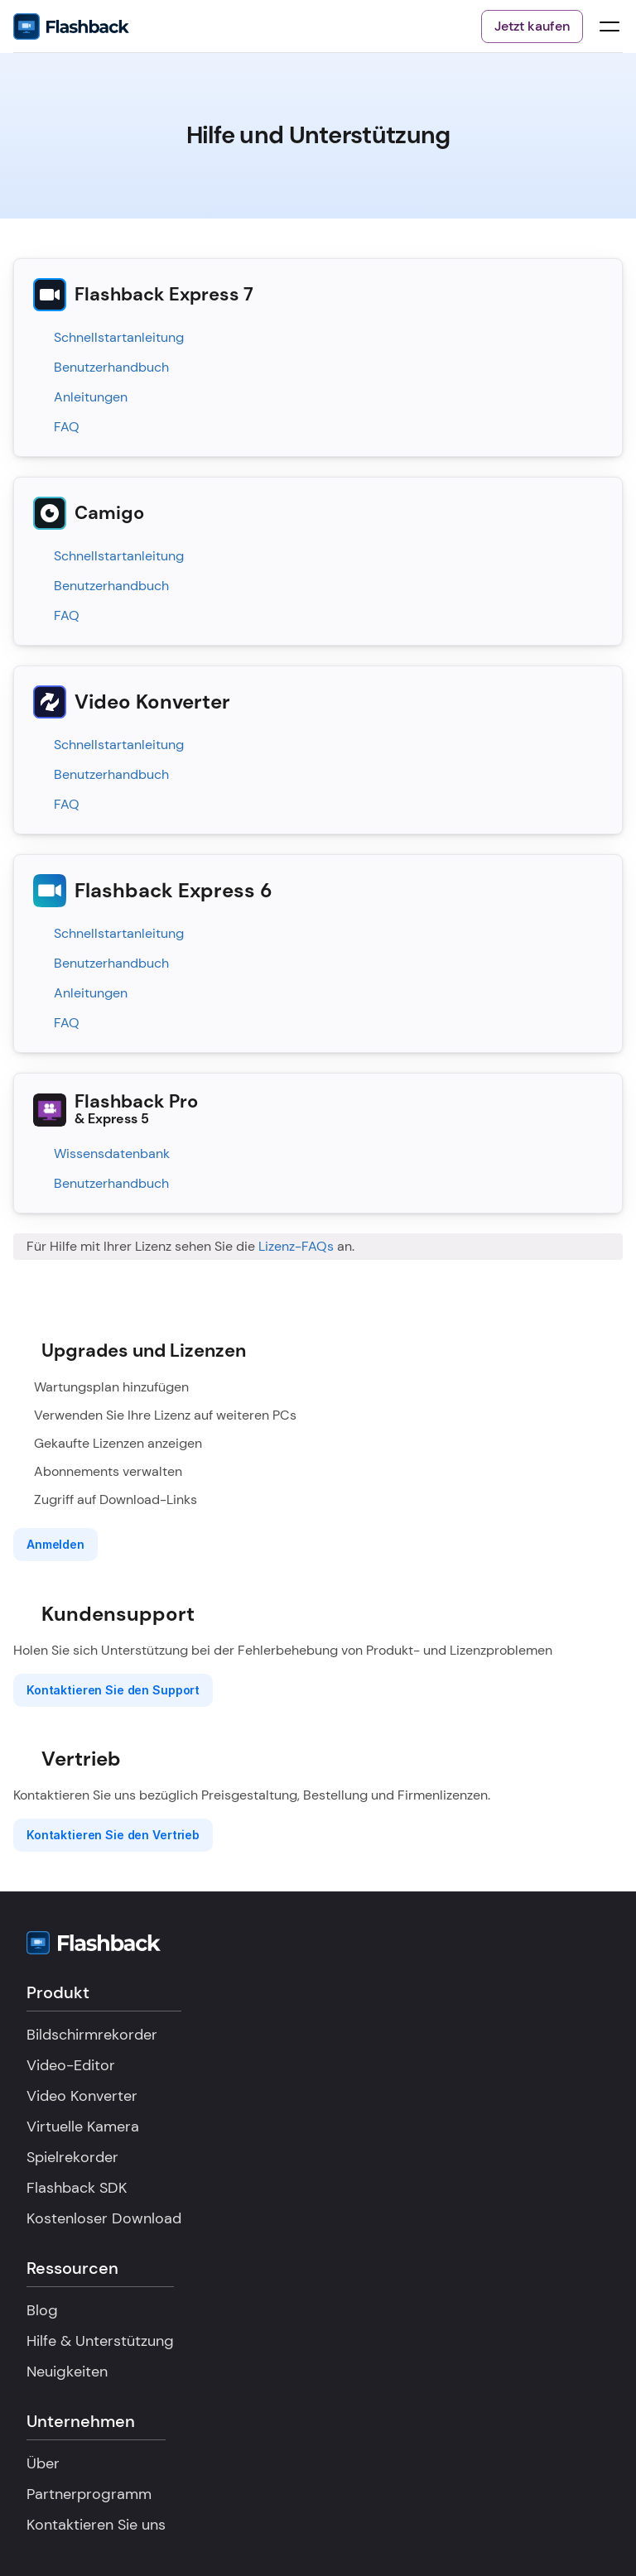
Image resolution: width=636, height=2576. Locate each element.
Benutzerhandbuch (111, 367)
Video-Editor (70, 2065)
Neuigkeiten (67, 2371)
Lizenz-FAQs (296, 1246)
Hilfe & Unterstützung (100, 2341)
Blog (42, 2310)
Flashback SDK (76, 2188)
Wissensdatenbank (112, 1153)
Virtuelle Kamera (82, 2126)
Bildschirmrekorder (91, 2035)
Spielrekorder (72, 2157)
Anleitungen (91, 397)
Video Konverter (81, 2096)
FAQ (67, 426)
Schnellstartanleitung (119, 337)
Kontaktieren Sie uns (96, 2525)
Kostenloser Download (103, 2218)
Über (43, 2463)
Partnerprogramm (89, 2494)
